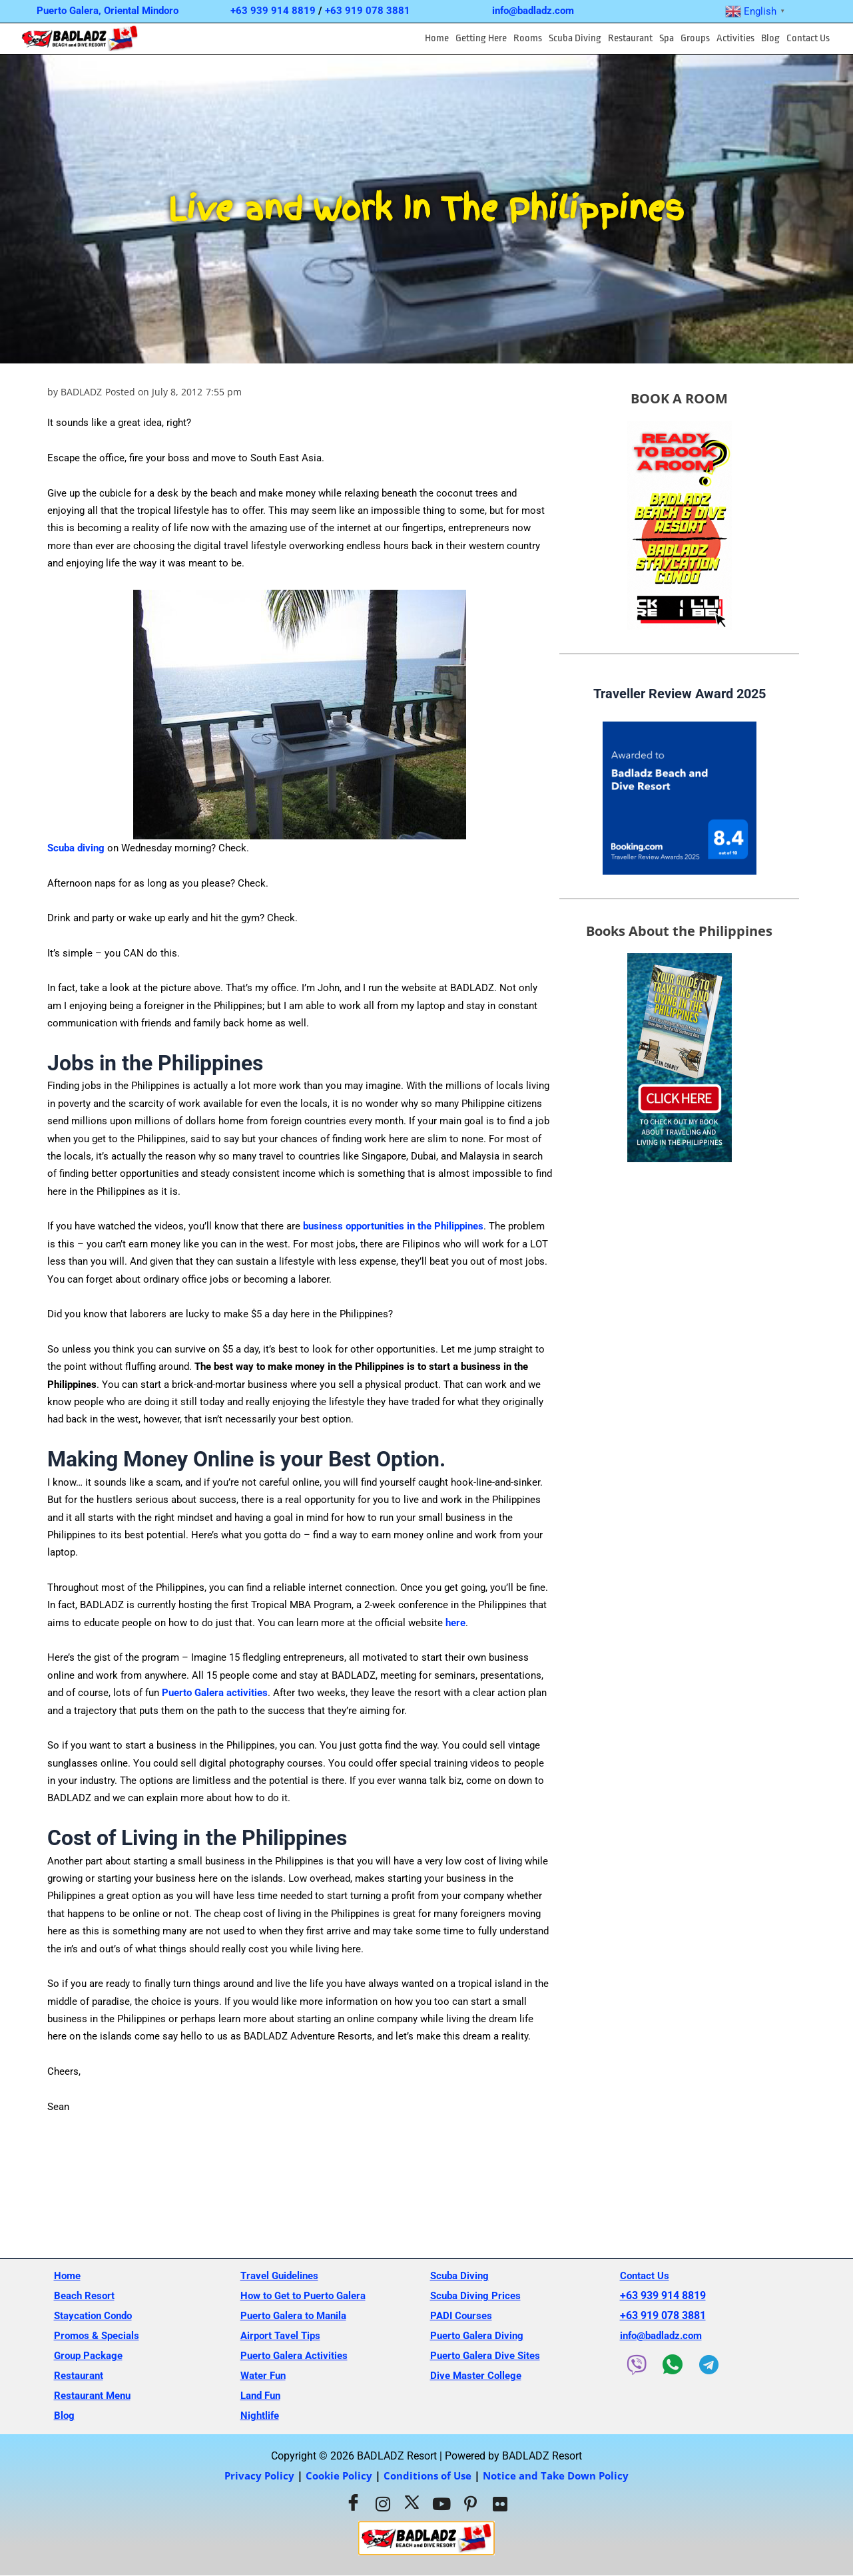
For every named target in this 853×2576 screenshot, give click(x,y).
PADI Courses (462, 2315)
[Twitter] (412, 2504)
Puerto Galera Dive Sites (488, 2355)
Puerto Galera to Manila (297, 2315)
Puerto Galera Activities (297, 2355)
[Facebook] (354, 2504)
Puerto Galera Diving (479, 2335)
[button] (481, 38)
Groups (695, 38)
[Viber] (637, 2365)
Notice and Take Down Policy (562, 2475)
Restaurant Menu (95, 2395)
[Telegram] (712, 2365)
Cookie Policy (334, 2475)
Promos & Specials (99, 2335)
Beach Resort (86, 2295)
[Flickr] (500, 2504)
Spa (666, 38)
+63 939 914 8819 (273, 11)
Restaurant (630, 38)
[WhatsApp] (675, 2364)
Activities (735, 38)
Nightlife (260, 2415)
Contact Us (808, 38)
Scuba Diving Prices (477, 2295)
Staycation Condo (96, 2315)
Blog (770, 38)
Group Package (91, 2355)
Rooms (527, 38)
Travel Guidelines (282, 2275)
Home (437, 38)
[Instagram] (383, 2504)
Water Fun (265, 2375)
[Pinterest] (471, 2504)
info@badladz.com (533, 11)
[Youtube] (441, 2504)
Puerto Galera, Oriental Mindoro (107, 11)
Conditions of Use (426, 2475)
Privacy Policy (251, 2475)
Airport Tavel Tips (283, 2335)
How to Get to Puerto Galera (307, 2295)
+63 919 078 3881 (367, 11)
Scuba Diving (575, 38)
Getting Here (481, 38)
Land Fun (262, 2395)
